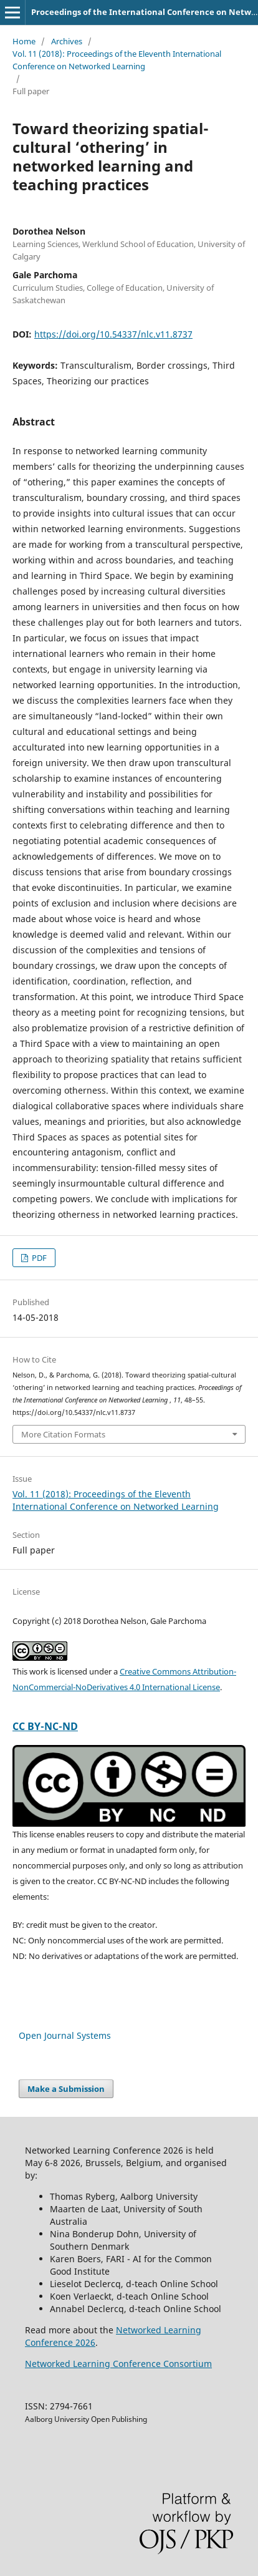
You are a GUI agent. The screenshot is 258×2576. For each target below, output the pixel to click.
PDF (38, 1257)
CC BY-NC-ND (45, 1726)
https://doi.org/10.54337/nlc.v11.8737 (113, 334)
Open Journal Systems (65, 2035)
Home (24, 41)
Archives (66, 41)
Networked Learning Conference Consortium (118, 2363)
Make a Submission (66, 2088)
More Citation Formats (63, 1434)
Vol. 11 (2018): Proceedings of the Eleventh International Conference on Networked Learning (116, 60)
